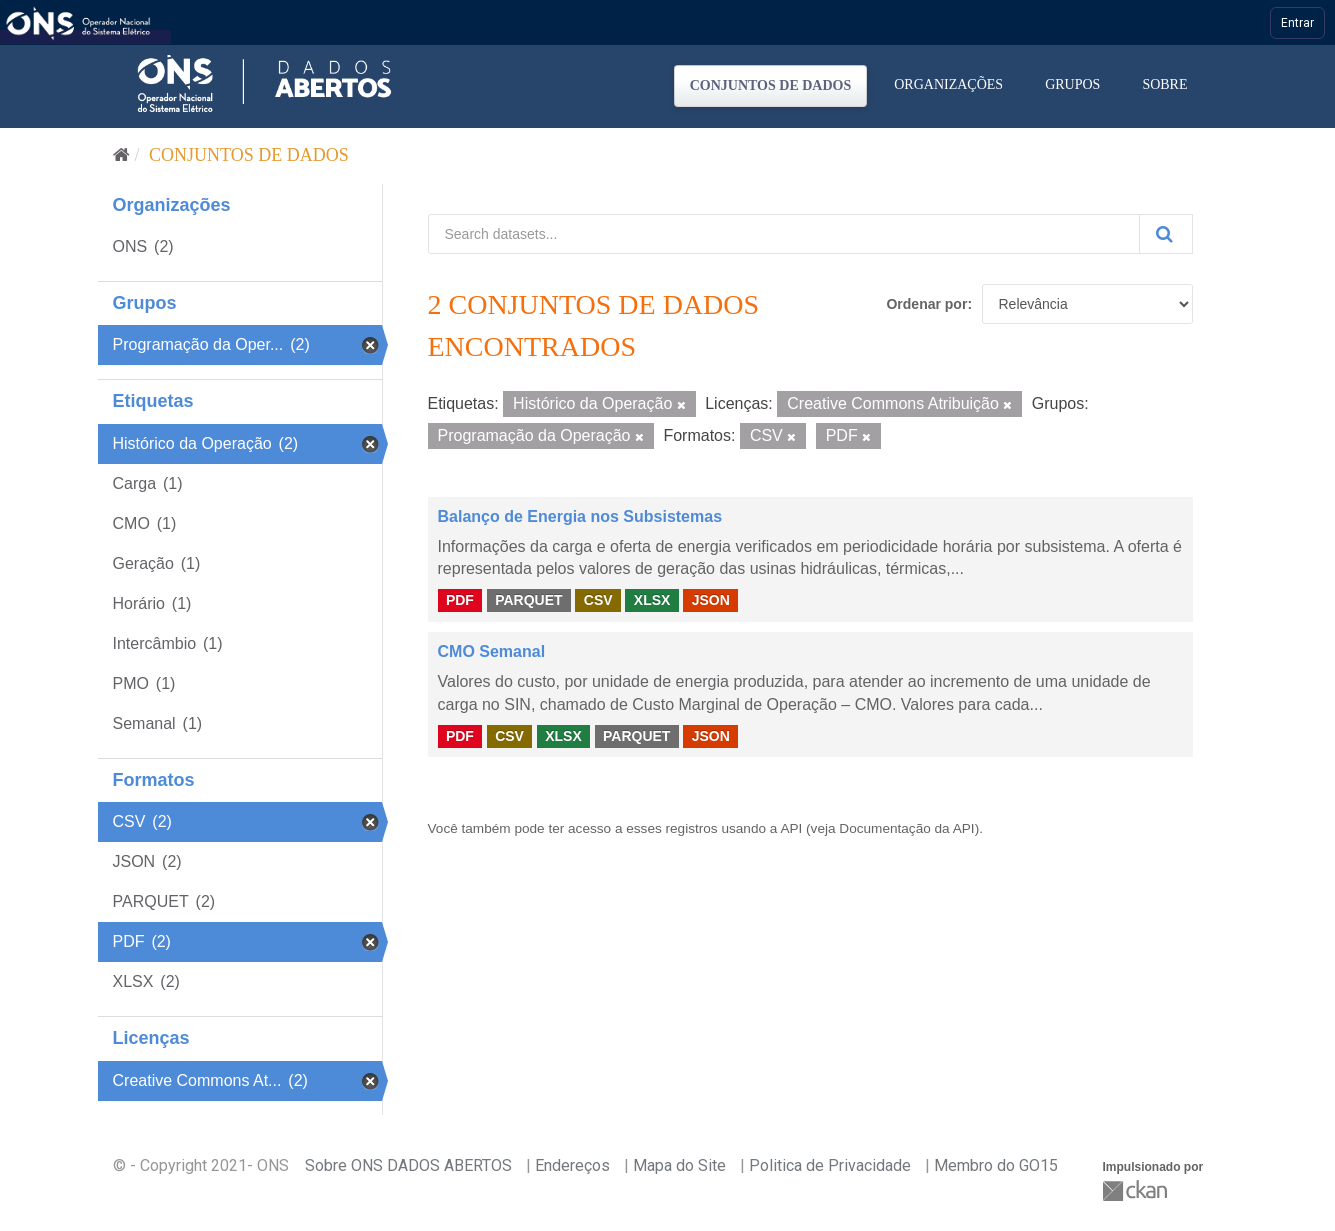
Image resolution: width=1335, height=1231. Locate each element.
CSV (598, 600)
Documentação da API (906, 828)
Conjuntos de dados (771, 85)
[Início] (121, 155)
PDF (460, 600)
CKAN (1137, 1190)
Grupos (1072, 84)
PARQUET (528, 600)
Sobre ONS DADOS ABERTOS (408, 1165)
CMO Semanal (492, 651)
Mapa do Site (679, 1165)
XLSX (652, 600)
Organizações (948, 84)
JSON (711, 600)
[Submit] (1166, 234)
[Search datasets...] (784, 234)
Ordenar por (926, 304)
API (791, 828)
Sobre (1164, 84)
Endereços (572, 1165)
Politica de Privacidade (830, 1165)
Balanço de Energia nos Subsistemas (580, 516)
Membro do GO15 (996, 1165)
